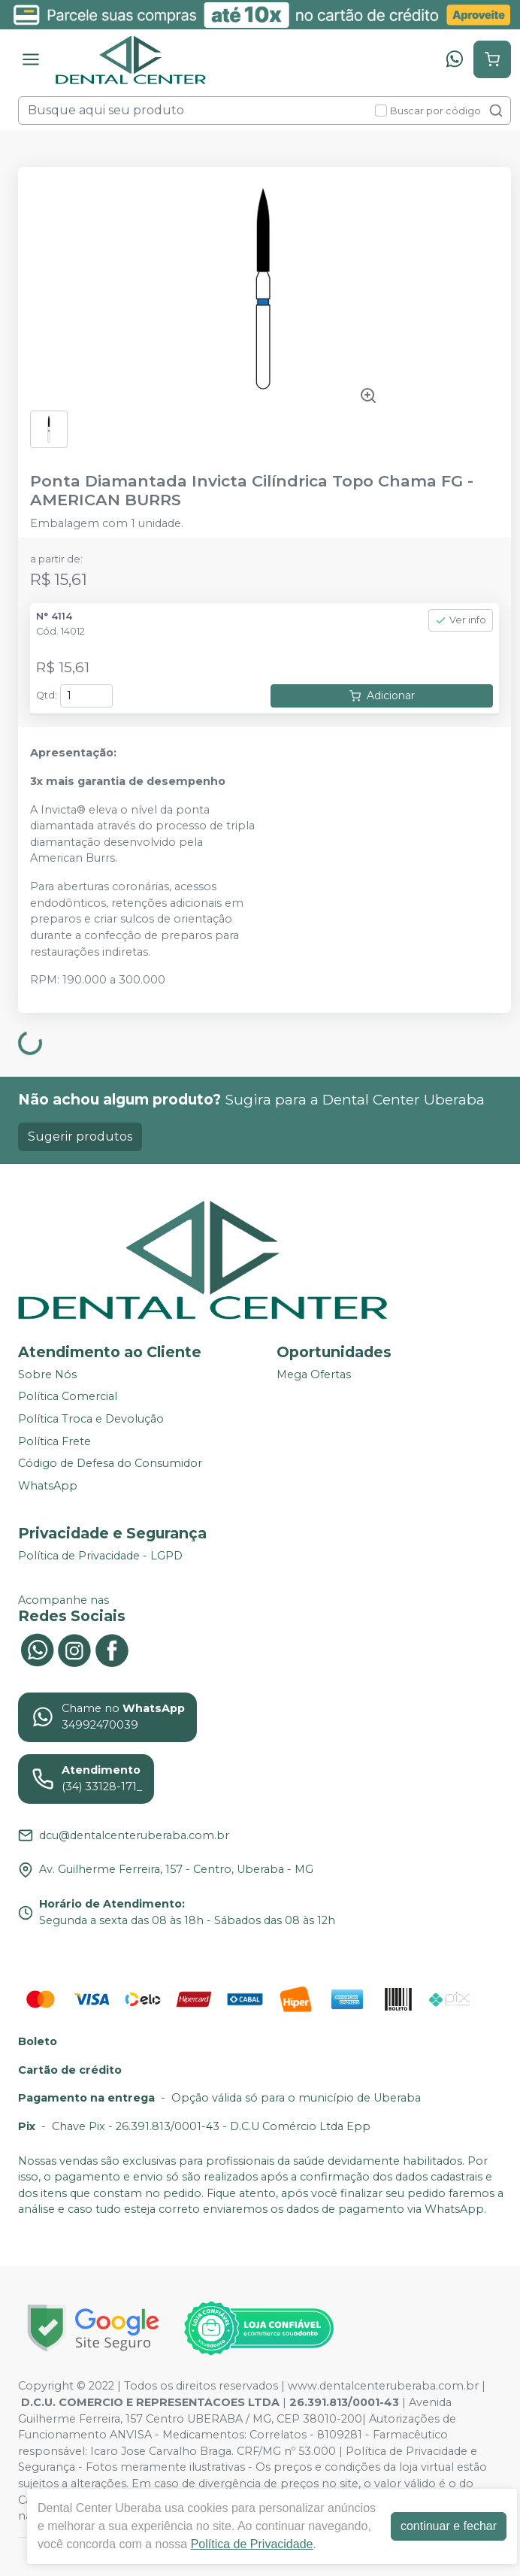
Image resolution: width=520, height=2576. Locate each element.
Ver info (460, 620)
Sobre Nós (47, 1374)
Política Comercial (67, 1397)
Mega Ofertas (314, 1374)
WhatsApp (47, 1486)
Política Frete (54, 1441)
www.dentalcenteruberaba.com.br (383, 2386)
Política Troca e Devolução (91, 1419)
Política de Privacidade (252, 2544)
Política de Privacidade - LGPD (100, 1555)
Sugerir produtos (80, 1136)
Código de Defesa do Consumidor (110, 1464)
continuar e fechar (449, 2526)
